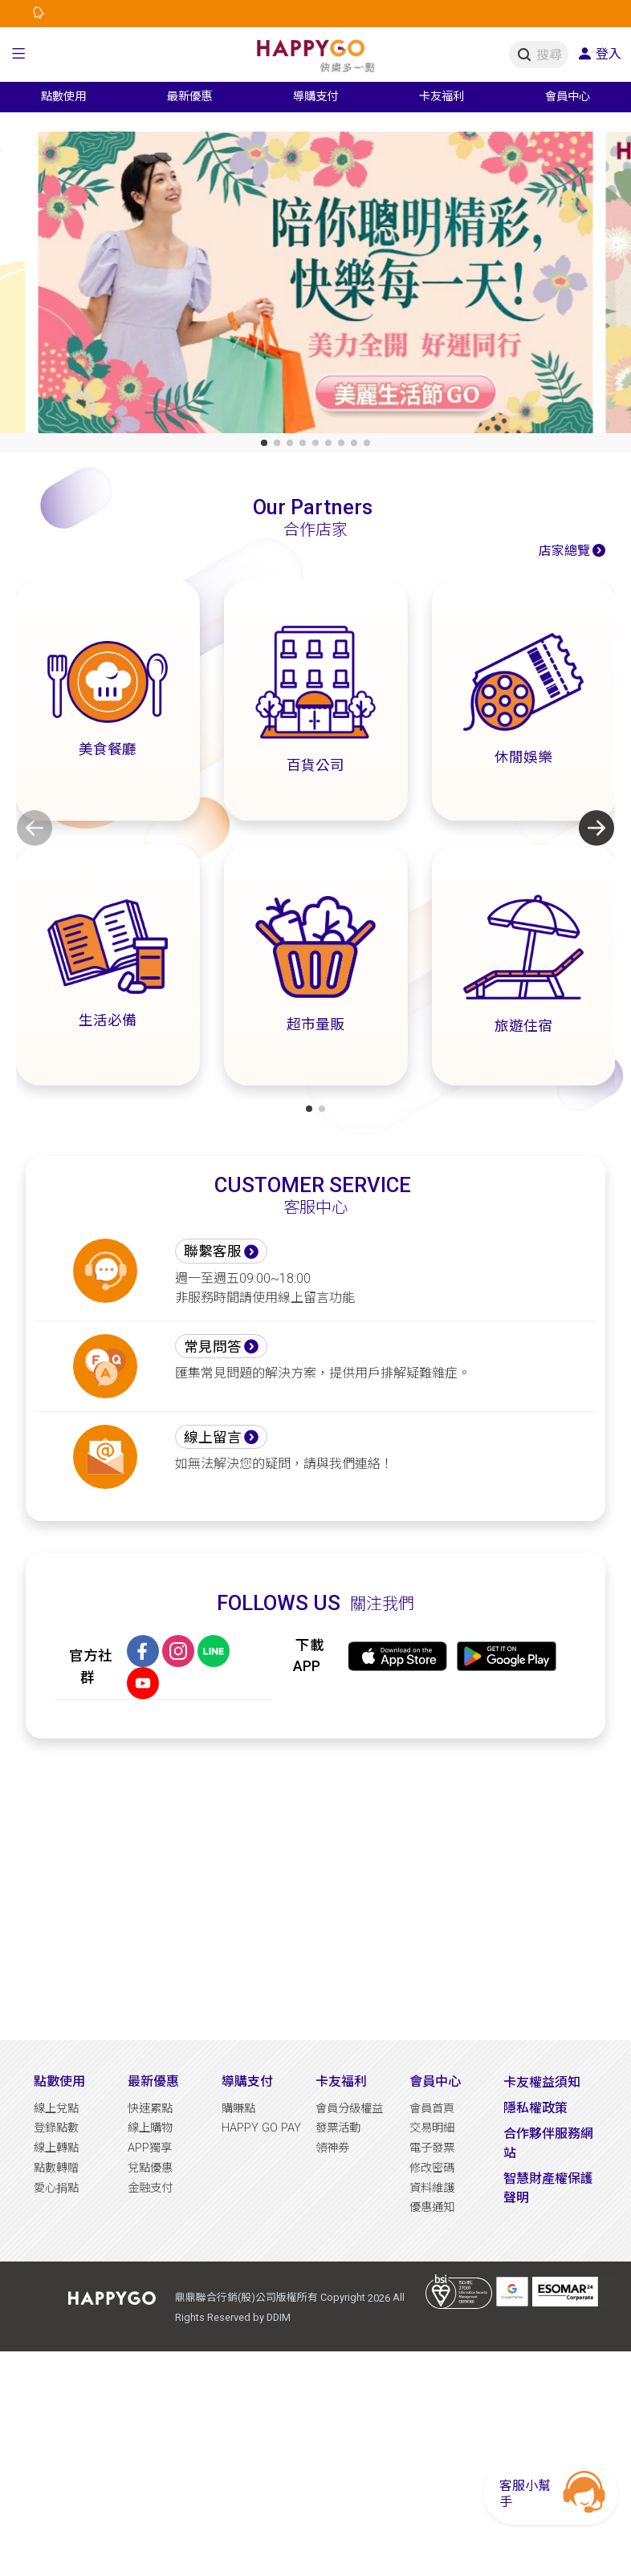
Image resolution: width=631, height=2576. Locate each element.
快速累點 (150, 2109)
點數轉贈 (56, 2168)
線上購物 (150, 2128)
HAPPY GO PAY (261, 2128)
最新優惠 (153, 2081)
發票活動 (338, 2128)
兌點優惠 (150, 2168)
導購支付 (247, 2081)
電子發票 (431, 2148)
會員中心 (435, 2081)
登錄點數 (56, 2128)
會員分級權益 (349, 2109)
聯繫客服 (213, 1251)
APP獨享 (150, 2148)
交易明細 (431, 2128)
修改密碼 (431, 2168)
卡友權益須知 (541, 2082)
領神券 (332, 2148)
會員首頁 (431, 2109)
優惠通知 (431, 2207)
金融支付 (150, 2188)
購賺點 (238, 2109)
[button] (19, 54)
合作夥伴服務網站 (548, 2143)
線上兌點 (56, 2109)
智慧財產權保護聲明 (548, 2188)
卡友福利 (341, 2081)
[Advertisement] (316, 1889)
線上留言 (213, 1438)
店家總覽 (564, 550)
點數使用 (59, 2081)
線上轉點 (56, 2148)
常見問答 (213, 1347)
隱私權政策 (535, 2108)
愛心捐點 (56, 2188)
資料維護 (431, 2188)
